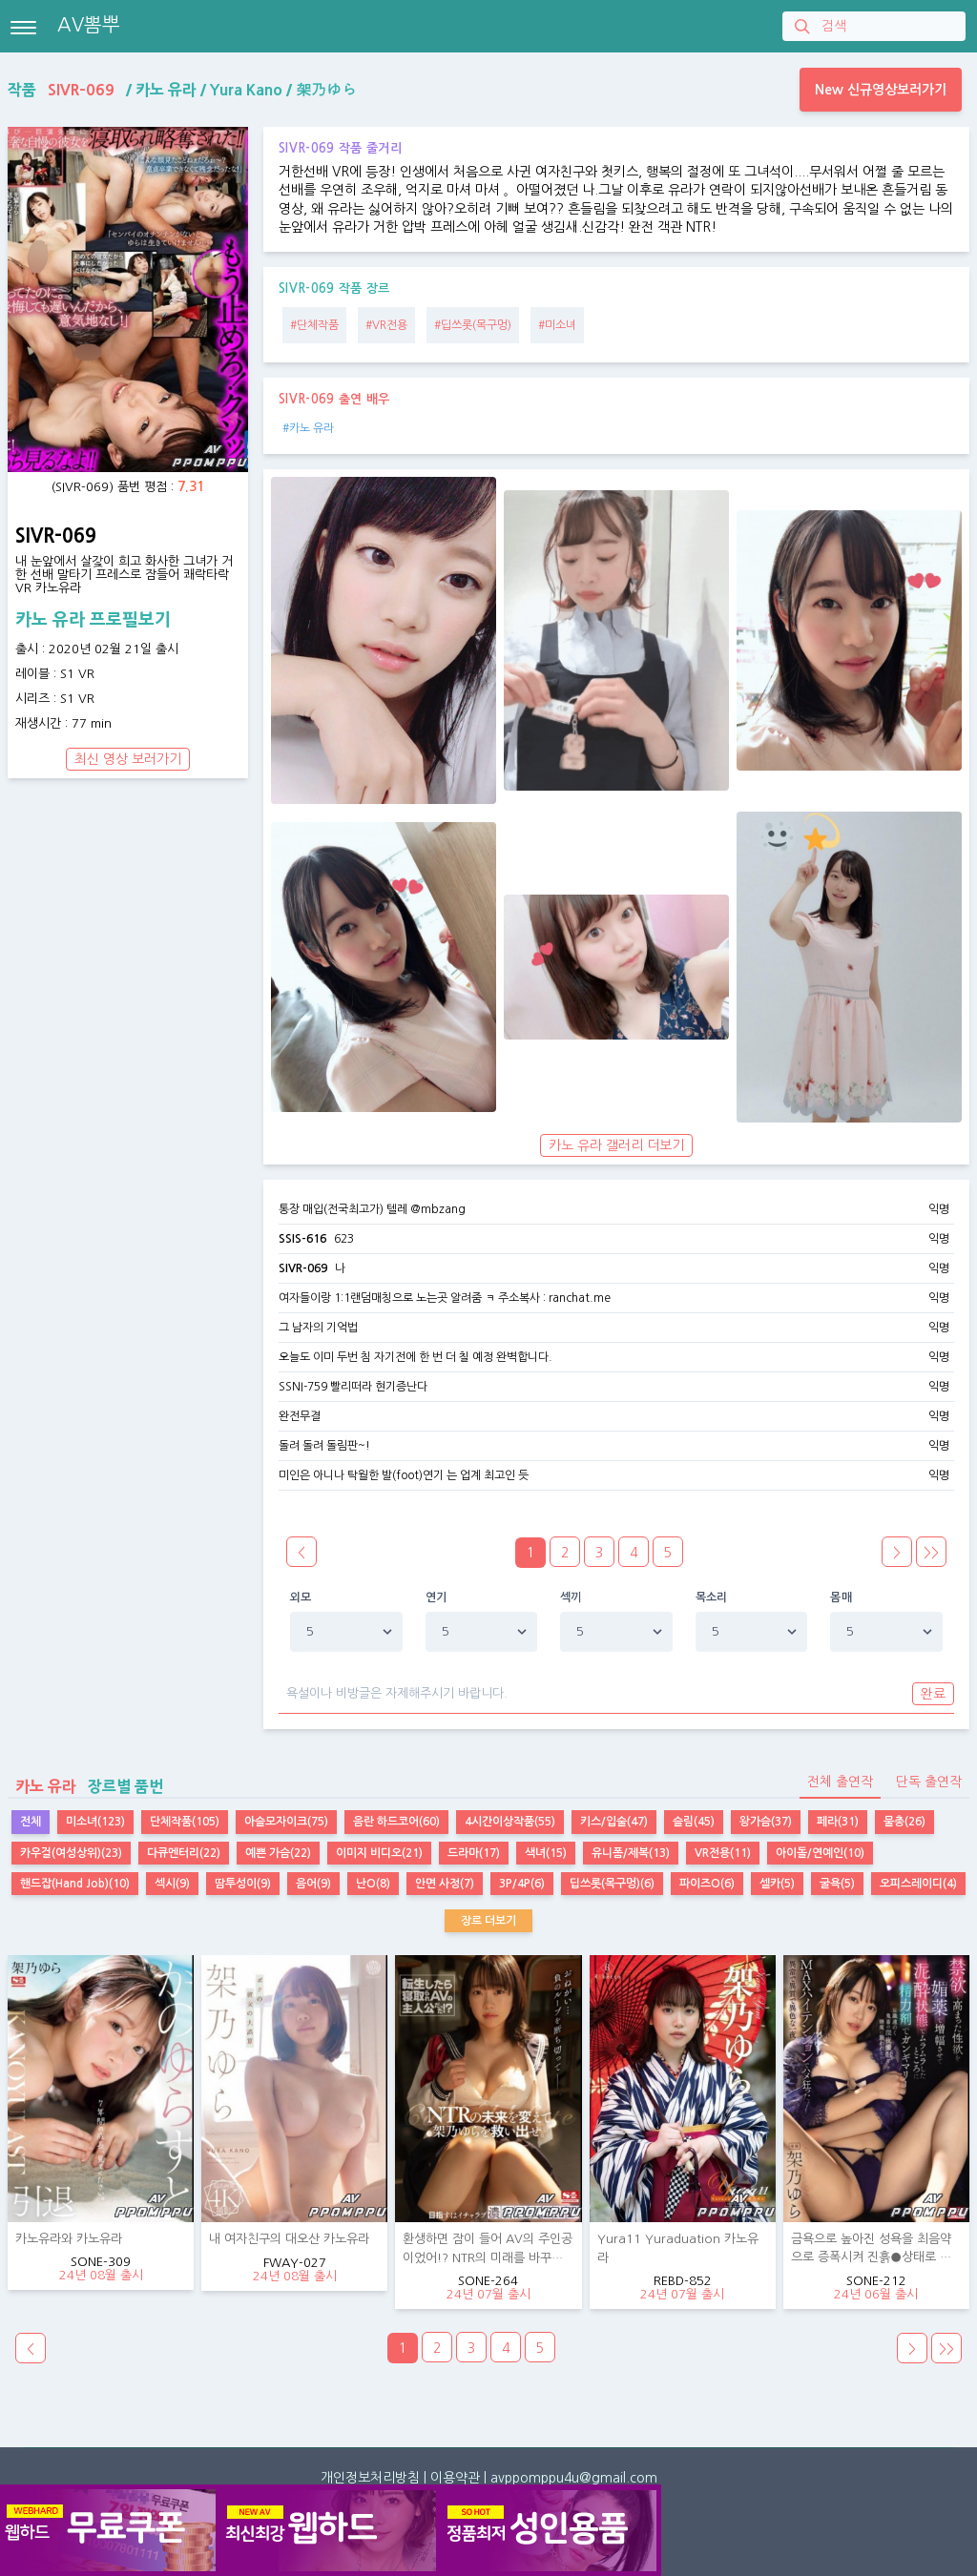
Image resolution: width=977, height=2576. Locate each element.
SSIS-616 (302, 1239)
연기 (436, 1597)
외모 (301, 1597)
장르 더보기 (488, 1921)
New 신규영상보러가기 (880, 89)
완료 (933, 1693)
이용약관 (455, 2477)
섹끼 (571, 1597)
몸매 (841, 1597)
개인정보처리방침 (370, 2477)
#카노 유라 (308, 428)
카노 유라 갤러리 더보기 (616, 1145)
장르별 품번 (85, 1786)
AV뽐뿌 (88, 24)
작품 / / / (182, 89)
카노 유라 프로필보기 (93, 620)
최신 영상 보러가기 (127, 759)
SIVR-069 (303, 1268)
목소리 (712, 1597)
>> (931, 1552)
